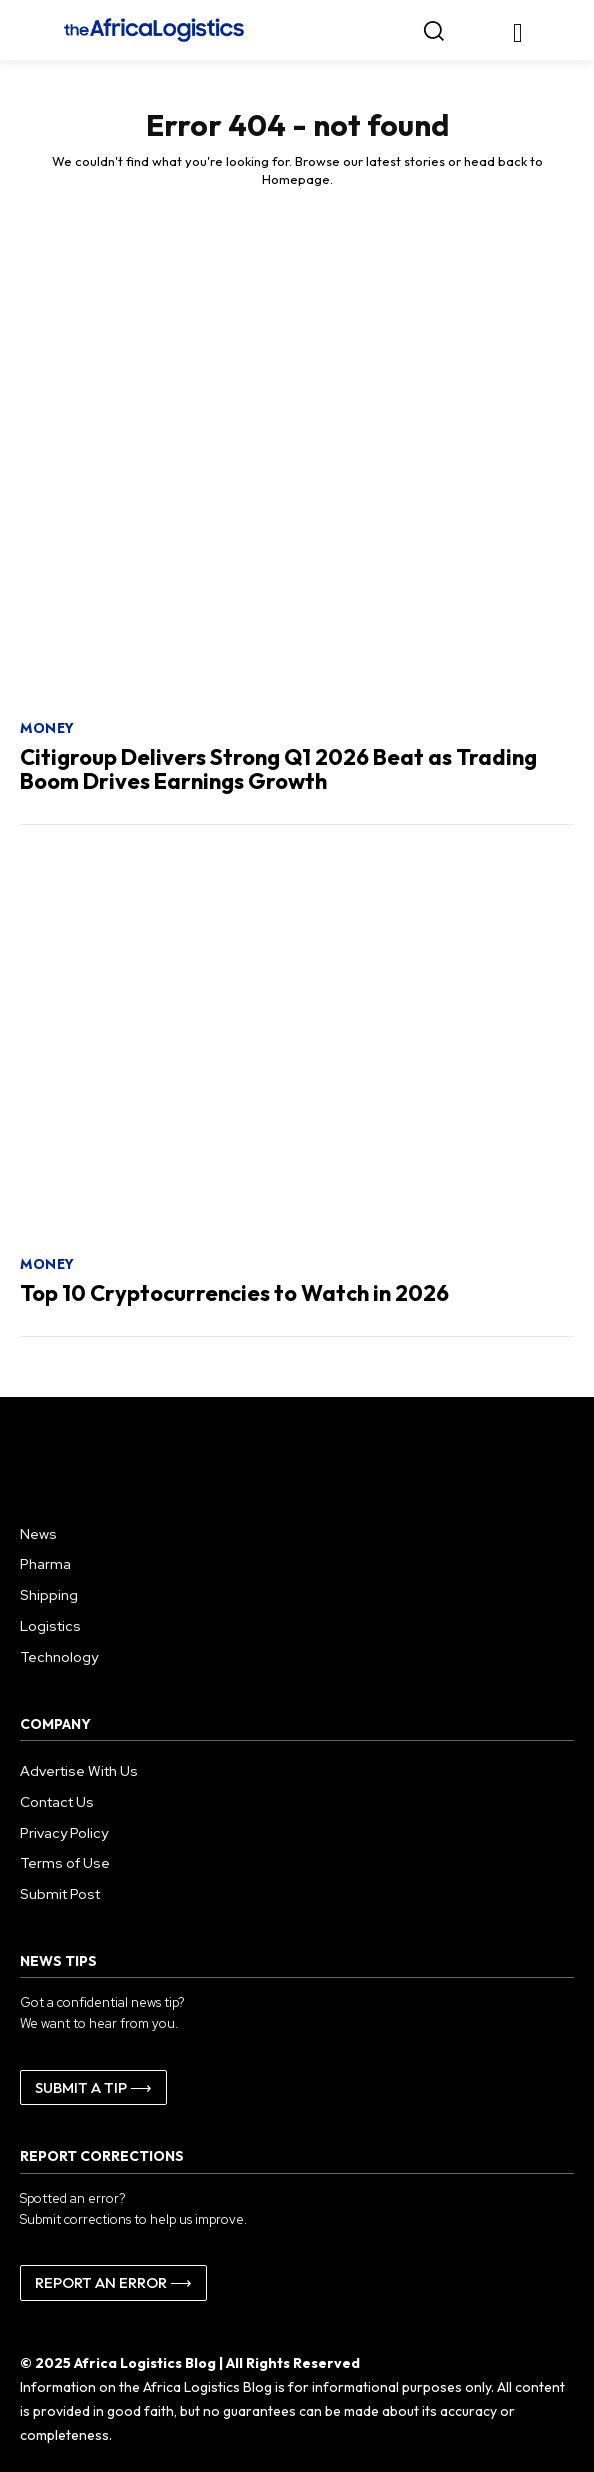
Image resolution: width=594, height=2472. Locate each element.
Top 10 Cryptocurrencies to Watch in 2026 (234, 1293)
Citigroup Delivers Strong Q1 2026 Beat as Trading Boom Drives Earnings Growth (278, 769)
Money (47, 728)
